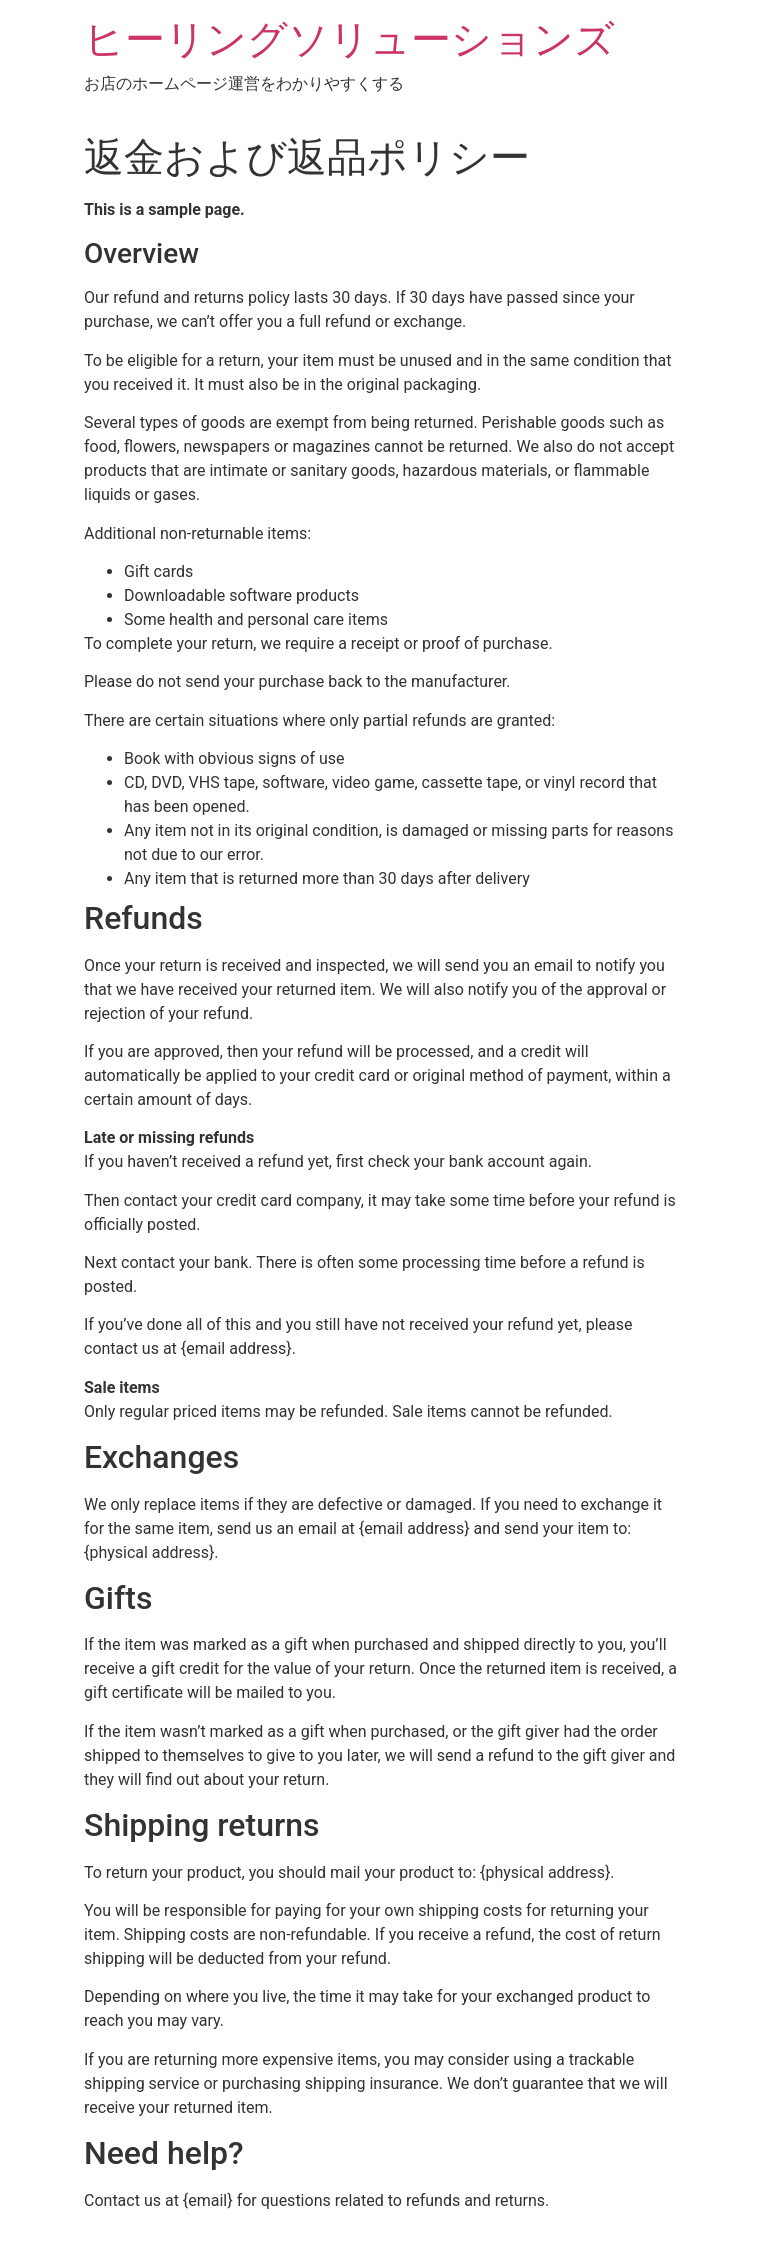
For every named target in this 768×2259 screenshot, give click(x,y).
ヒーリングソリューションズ (349, 39)
